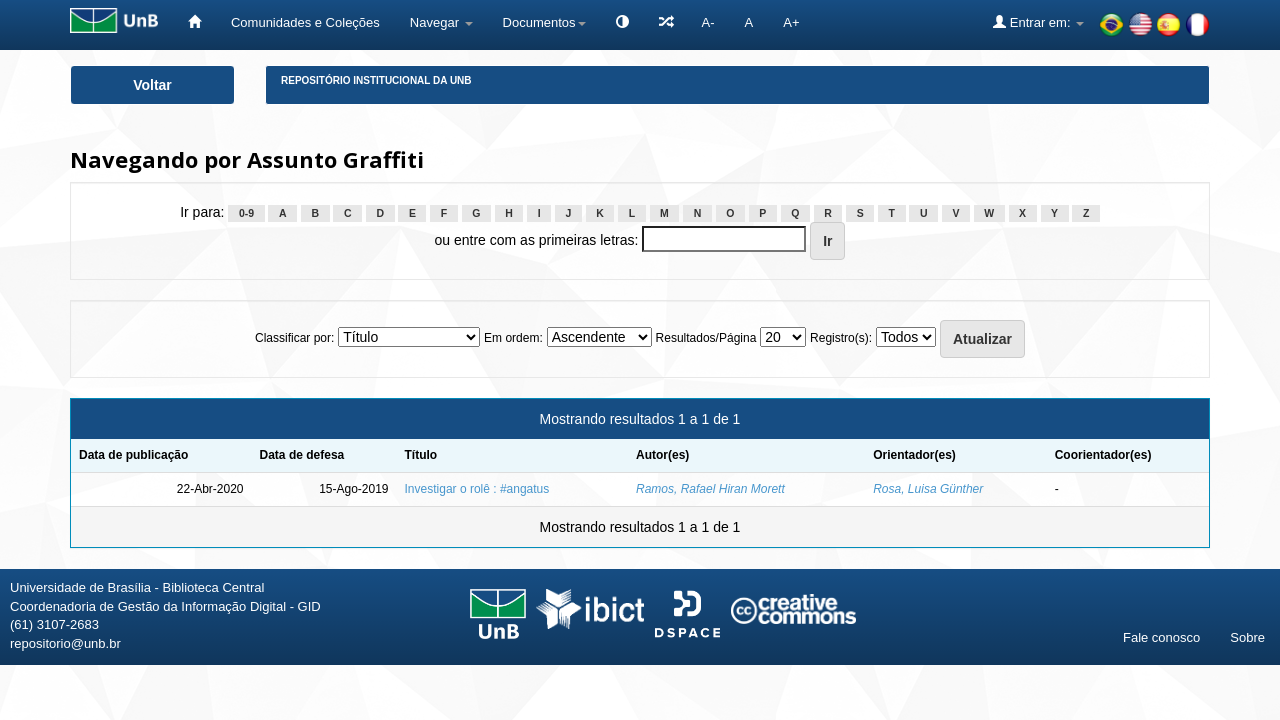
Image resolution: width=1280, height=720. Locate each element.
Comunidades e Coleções (305, 22)
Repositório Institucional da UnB (376, 80)
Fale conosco (1161, 637)
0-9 (246, 213)
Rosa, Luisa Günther (928, 489)
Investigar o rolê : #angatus (477, 489)
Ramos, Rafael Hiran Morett (710, 489)
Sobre (1247, 637)
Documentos (544, 22)
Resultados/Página (706, 338)
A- (708, 22)
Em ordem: (513, 338)
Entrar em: (1038, 22)
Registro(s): (841, 338)
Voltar (152, 85)
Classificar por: (294, 338)
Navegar (441, 22)
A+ (791, 22)
